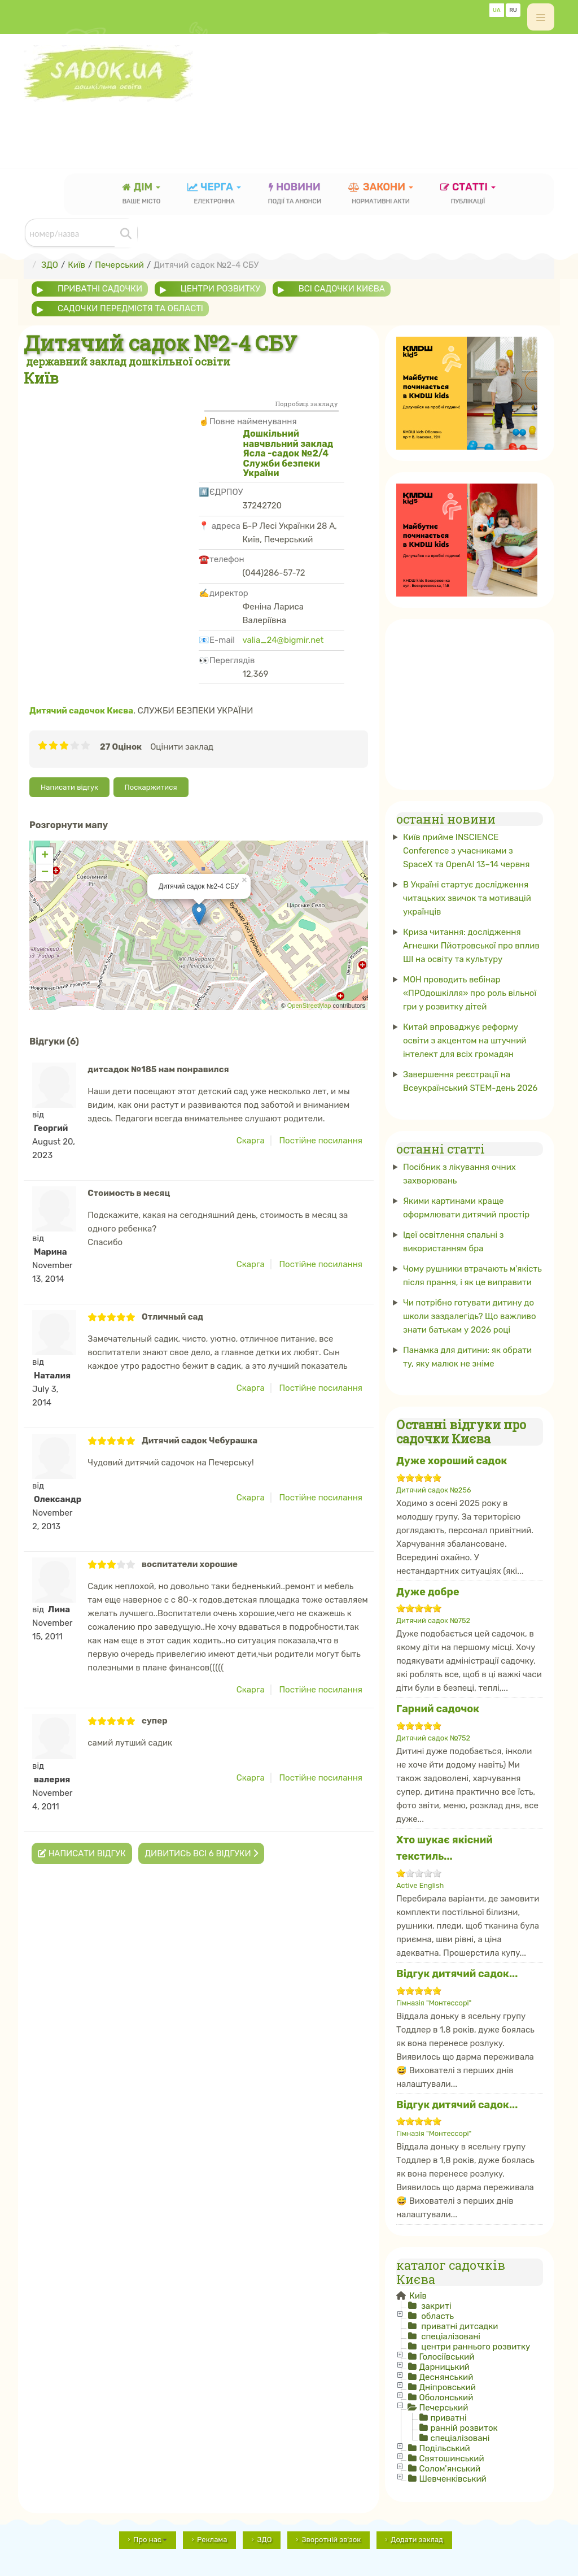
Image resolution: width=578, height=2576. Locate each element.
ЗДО (264, 2539)
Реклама (212, 2539)
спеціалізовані (449, 2336)
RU (513, 10)
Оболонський (446, 2397)
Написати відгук (69, 787)
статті (468, 194)
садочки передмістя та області (130, 308)
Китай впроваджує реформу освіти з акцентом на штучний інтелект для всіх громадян (465, 1040)
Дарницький (444, 2367)
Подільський (444, 2448)
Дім (141, 194)
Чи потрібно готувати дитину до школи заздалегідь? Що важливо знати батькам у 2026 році (469, 1316)
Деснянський (446, 2377)
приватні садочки (100, 289)
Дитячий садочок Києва (81, 711)
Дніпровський (447, 2387)
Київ (416, 2296)
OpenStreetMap (309, 1005)
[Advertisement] (229, 127)
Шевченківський (452, 2479)
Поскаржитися (151, 787)
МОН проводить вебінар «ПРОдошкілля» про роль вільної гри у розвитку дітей (469, 993)
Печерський (443, 2408)
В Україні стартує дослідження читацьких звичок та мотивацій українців (467, 898)
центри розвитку (220, 289)
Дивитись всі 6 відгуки (201, 1853)
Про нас (150, 2539)
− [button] (45, 872)
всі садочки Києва (342, 289)
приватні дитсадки (458, 2326)
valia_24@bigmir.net (282, 640)
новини (294, 194)
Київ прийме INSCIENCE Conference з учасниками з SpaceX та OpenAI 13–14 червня (466, 850)
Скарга (251, 1140)
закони (380, 194)
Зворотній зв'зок (331, 2539)
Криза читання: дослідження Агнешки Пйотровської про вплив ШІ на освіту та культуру (471, 945)
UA (497, 10)
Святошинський (451, 2458)
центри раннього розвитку (474, 2347)
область (436, 2316)
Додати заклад (417, 2539)
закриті (435, 2306)
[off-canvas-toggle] (540, 17)
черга (214, 194)
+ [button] (45, 855)
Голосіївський (446, 2357)
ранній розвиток (463, 2428)
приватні (448, 2418)
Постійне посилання (320, 1140)
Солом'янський (449, 2469)
